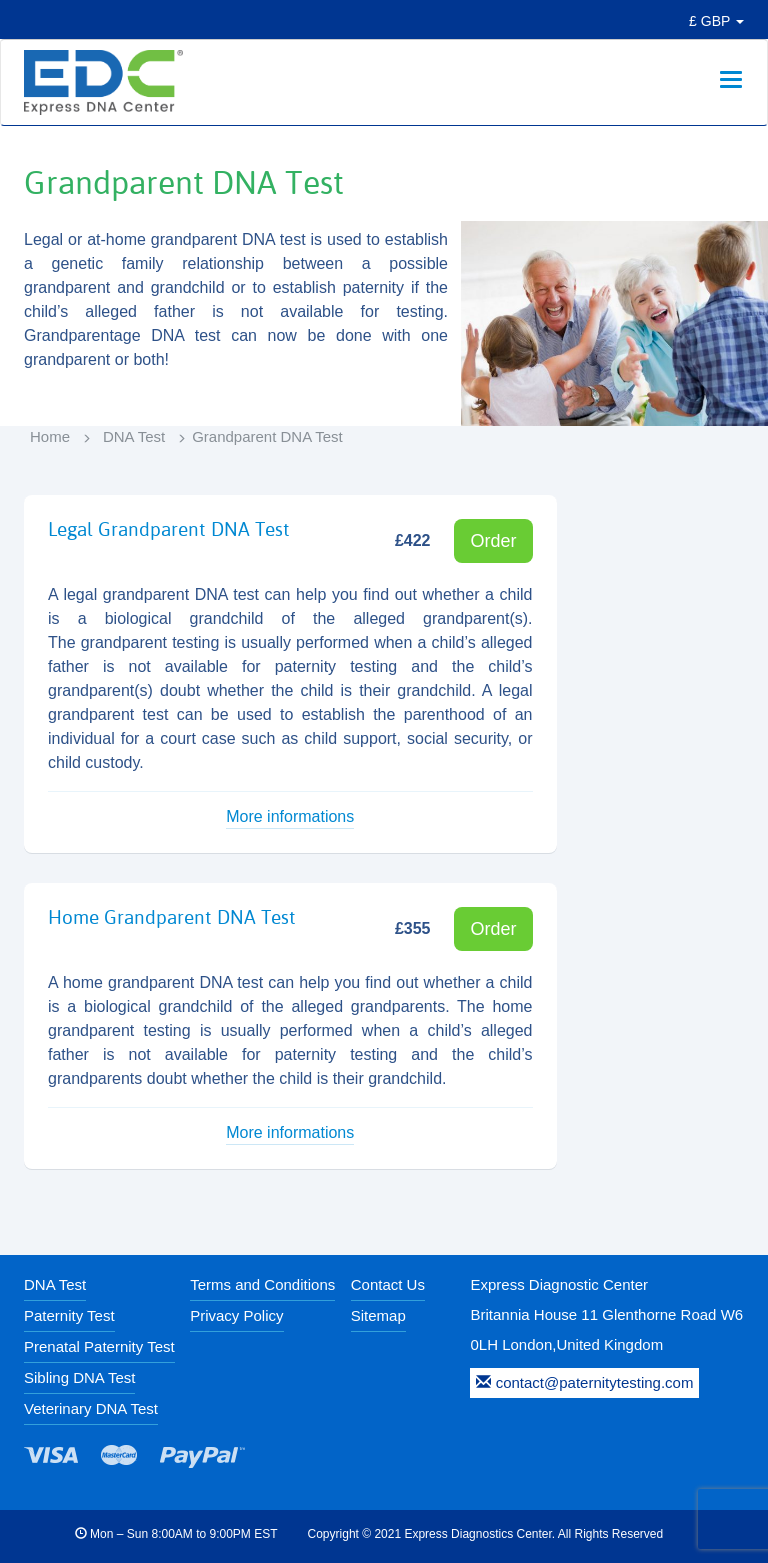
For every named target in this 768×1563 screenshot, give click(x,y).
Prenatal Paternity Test (99, 1346)
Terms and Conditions (262, 1284)
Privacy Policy (236, 1315)
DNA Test (134, 436)
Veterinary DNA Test (91, 1408)
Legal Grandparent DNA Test (169, 529)
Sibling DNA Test (79, 1377)
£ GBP (716, 21)
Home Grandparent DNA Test (172, 917)
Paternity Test (69, 1315)
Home (50, 436)
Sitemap (378, 1315)
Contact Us (388, 1284)
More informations (290, 816)
